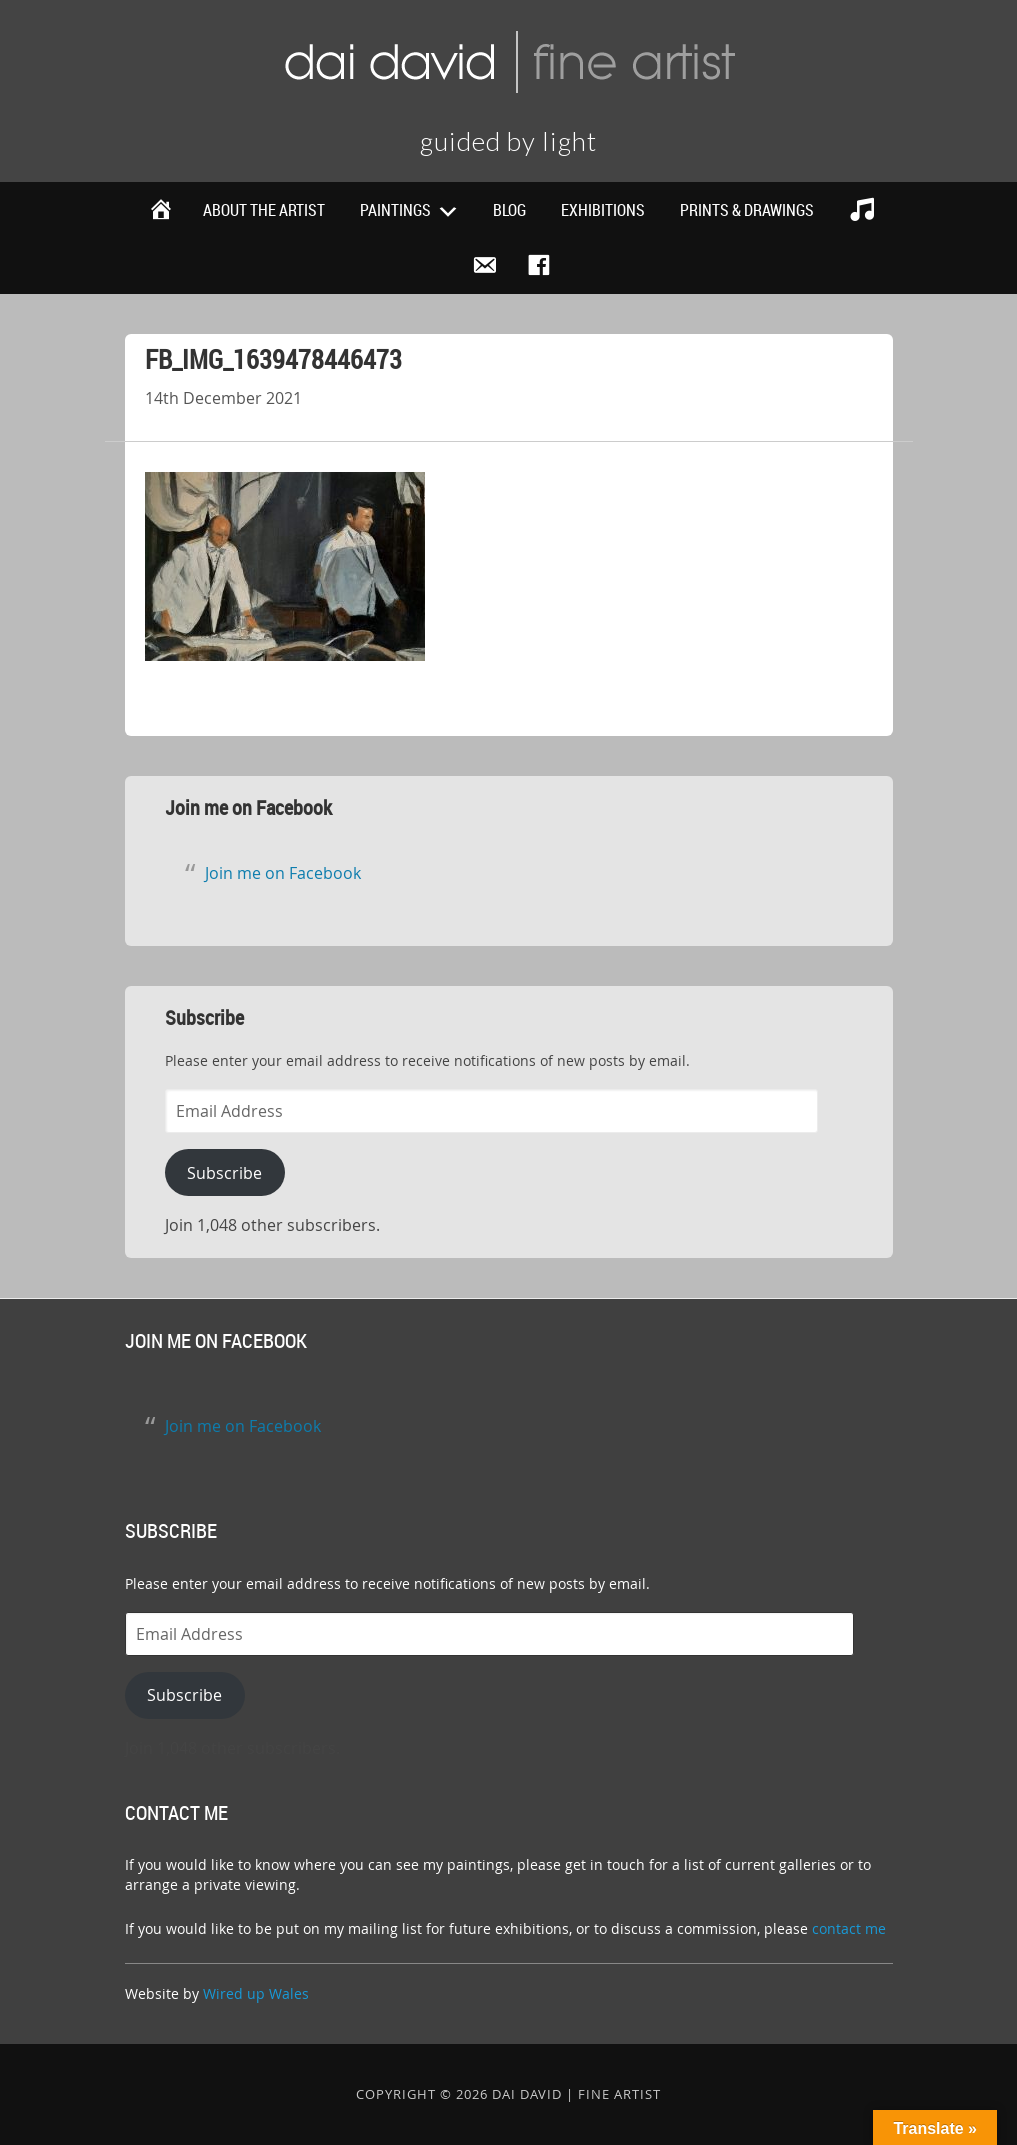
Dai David (508, 60)
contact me (849, 1928)
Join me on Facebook (248, 807)
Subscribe (224, 1173)
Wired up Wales (256, 1993)
